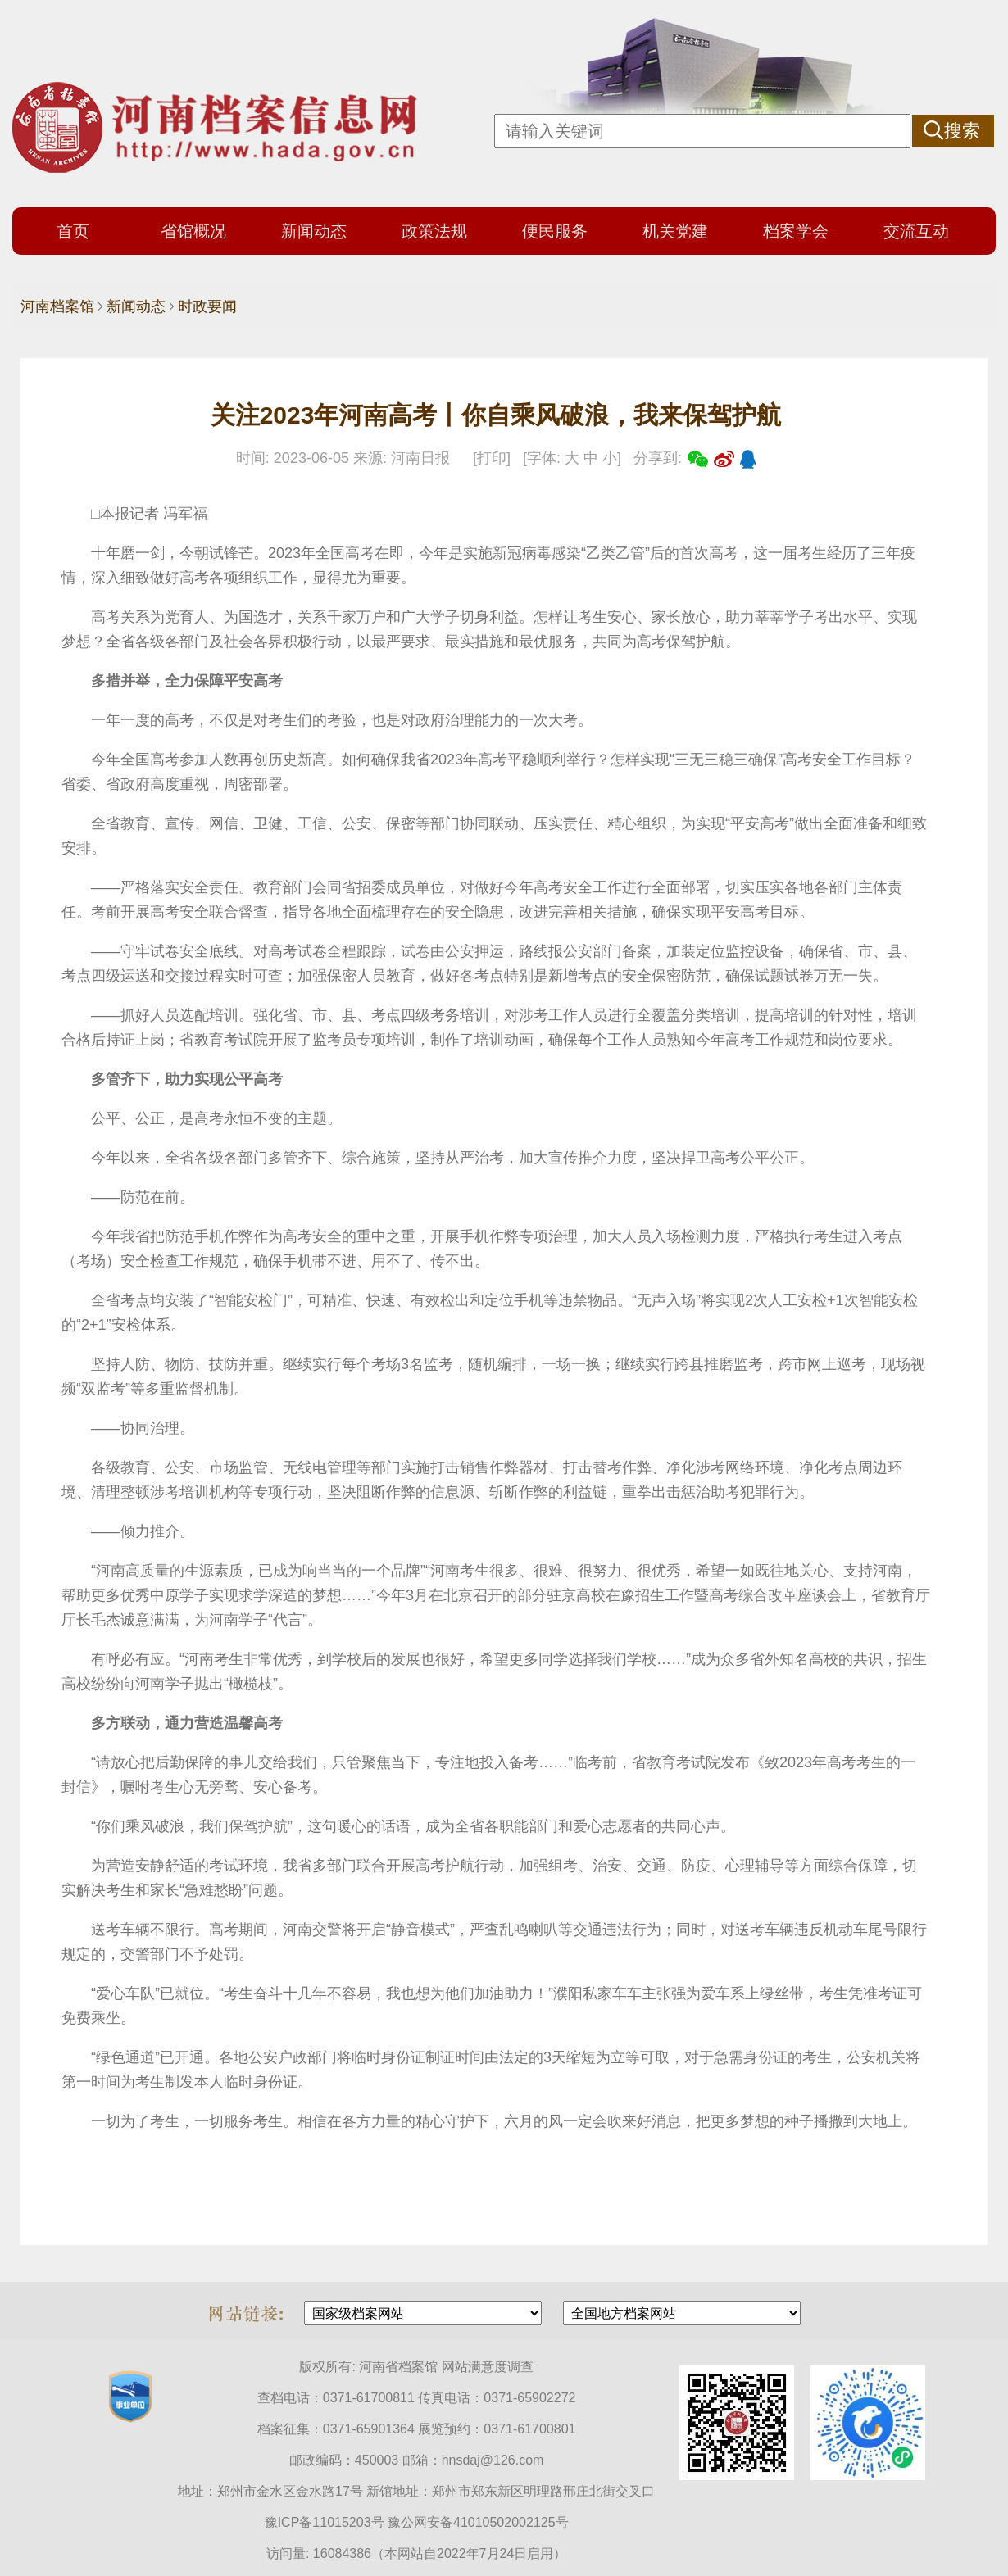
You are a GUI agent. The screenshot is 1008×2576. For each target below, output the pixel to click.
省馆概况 (193, 231)
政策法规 (434, 231)
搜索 (962, 130)
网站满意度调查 (488, 2367)
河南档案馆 (57, 306)
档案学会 (796, 231)
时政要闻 (207, 306)
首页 (73, 231)
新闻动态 (314, 231)
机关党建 (675, 231)
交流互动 (916, 231)
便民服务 (555, 231)
